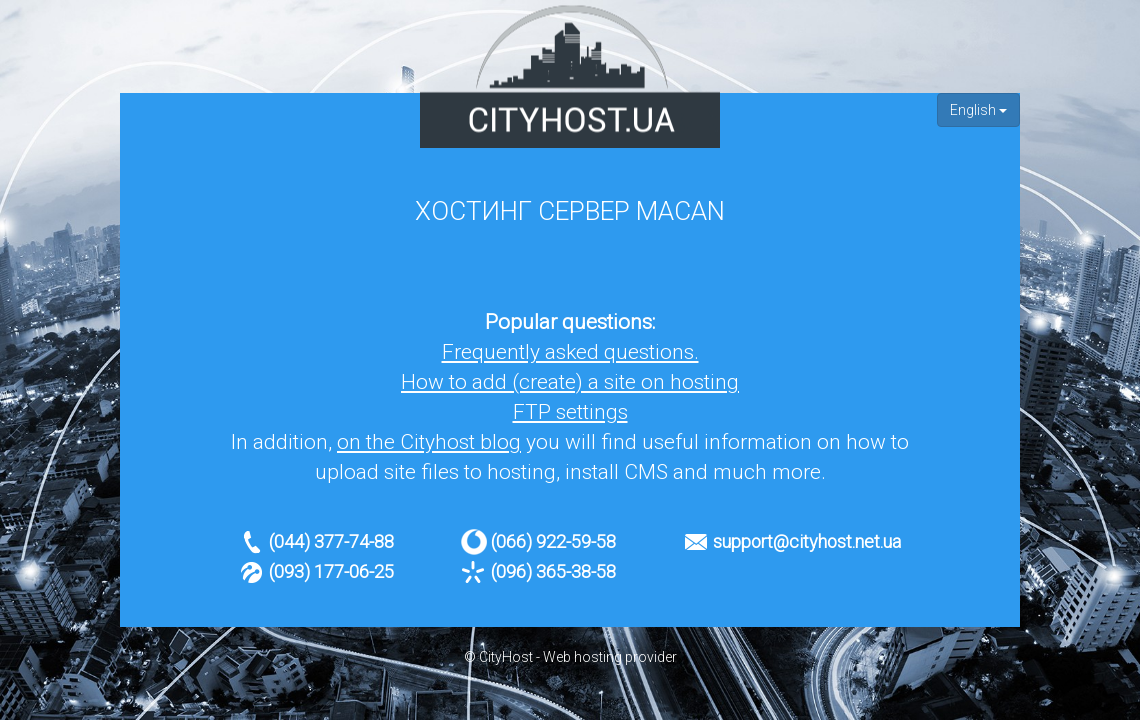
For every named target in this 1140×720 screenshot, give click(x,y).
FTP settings (570, 412)
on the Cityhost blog (429, 442)
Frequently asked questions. (570, 352)
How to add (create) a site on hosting (570, 382)
